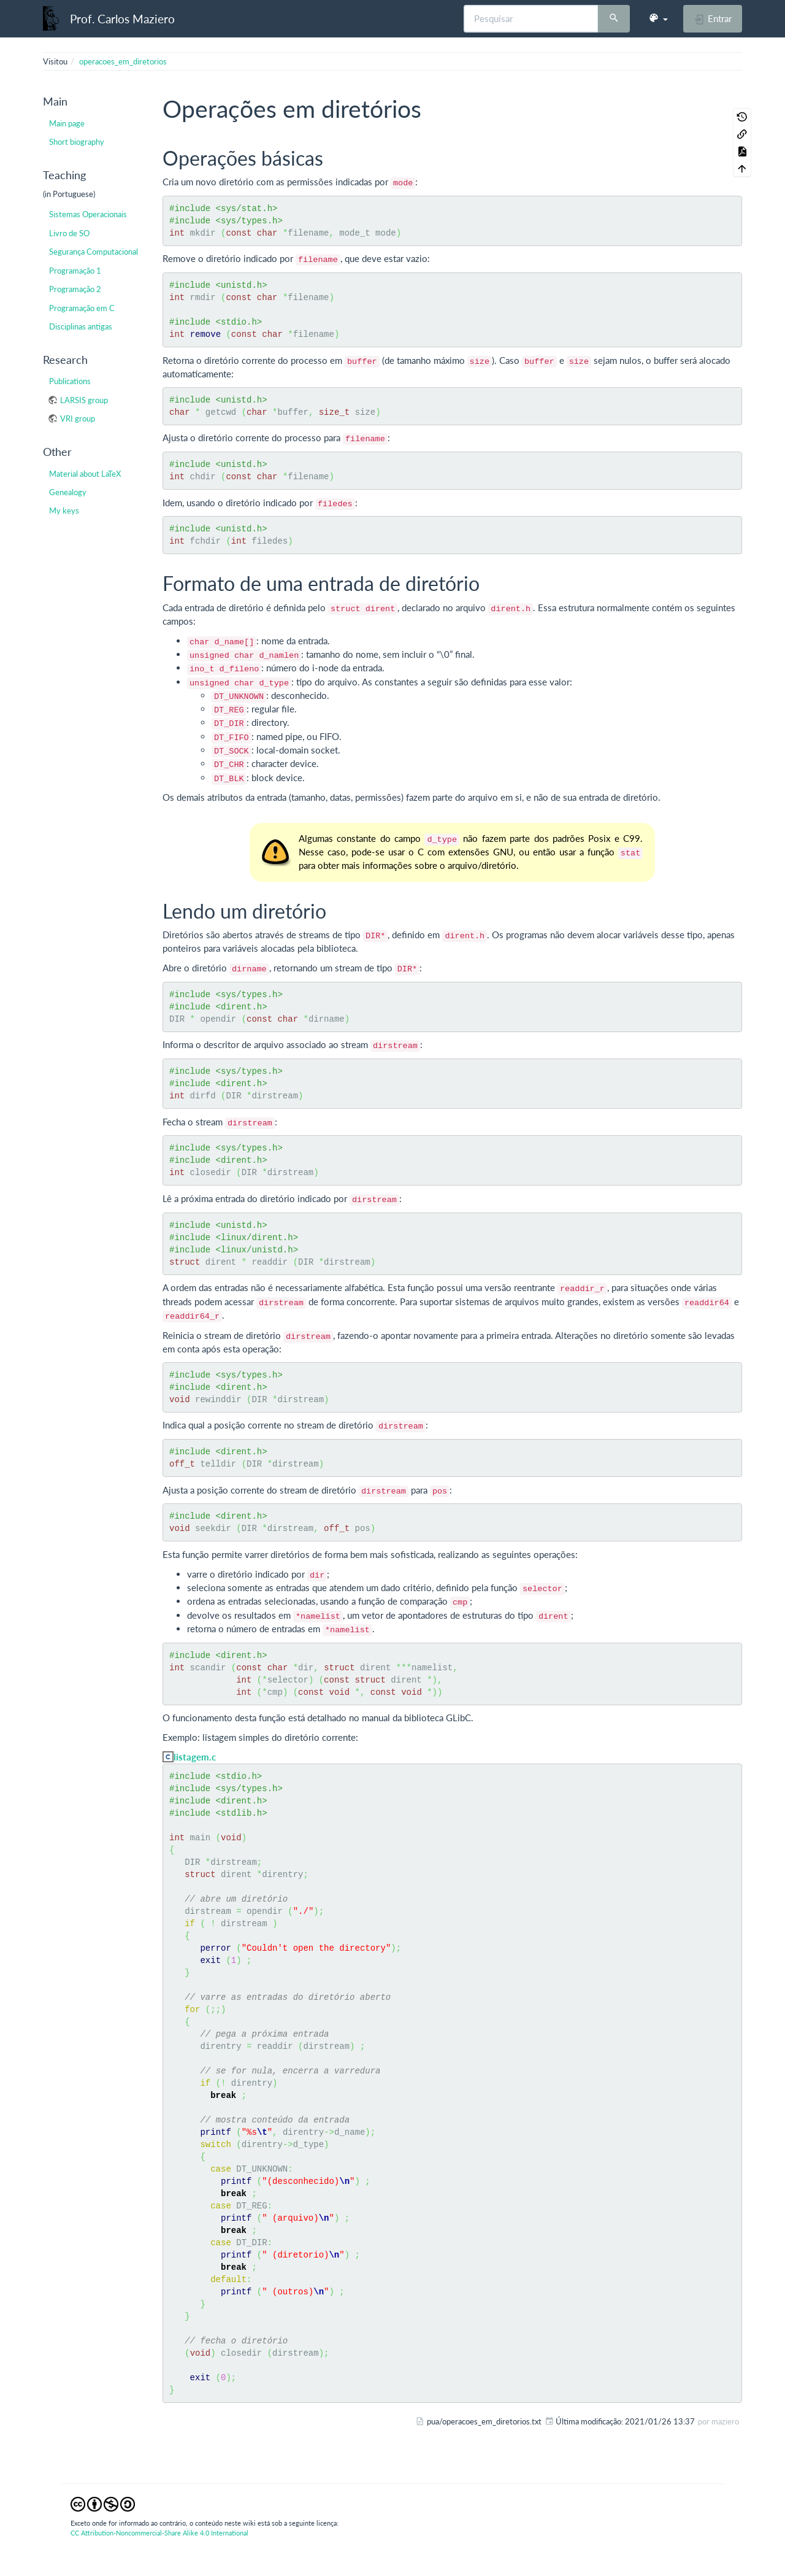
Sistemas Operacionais (88, 214)
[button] (658, 18)
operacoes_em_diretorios (123, 61)
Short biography (76, 142)
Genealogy (67, 492)
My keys (64, 510)
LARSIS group (84, 400)
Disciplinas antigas (80, 326)
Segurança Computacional (93, 251)
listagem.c (195, 1756)
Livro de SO (69, 233)
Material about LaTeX (85, 474)
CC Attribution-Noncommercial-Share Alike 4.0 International (159, 2533)
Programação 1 (75, 271)
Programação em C (82, 308)
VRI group (77, 418)
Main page (67, 123)
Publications (70, 381)
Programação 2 (75, 289)
